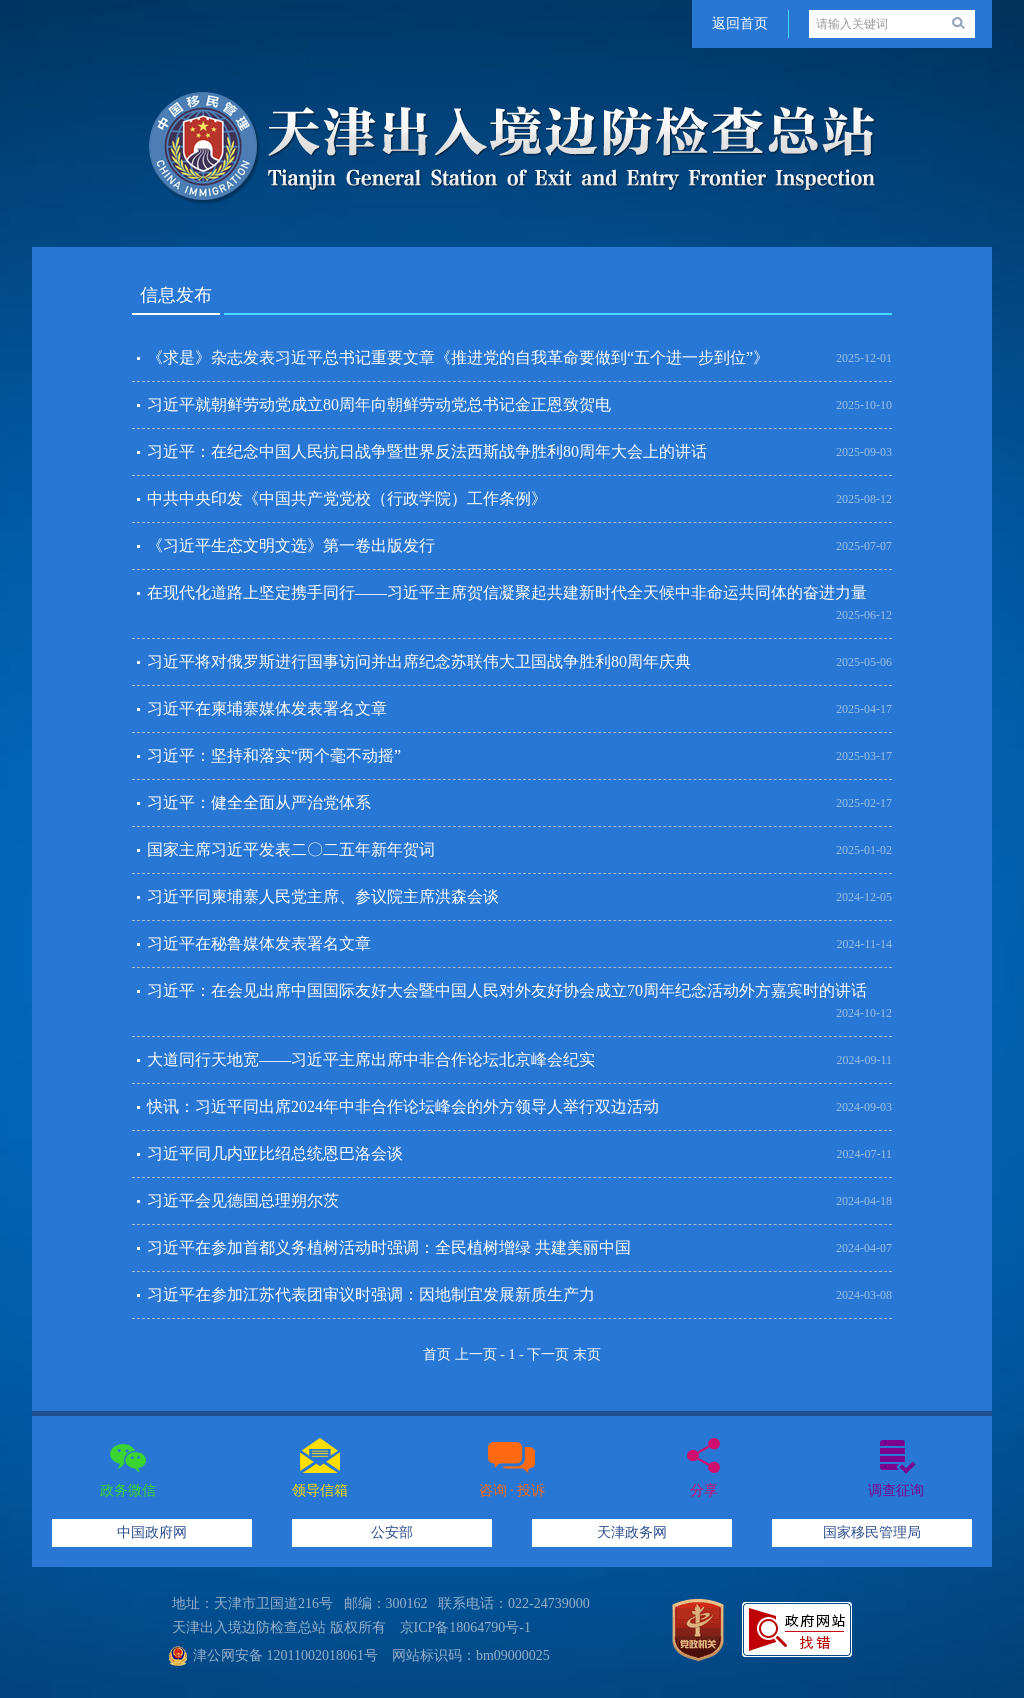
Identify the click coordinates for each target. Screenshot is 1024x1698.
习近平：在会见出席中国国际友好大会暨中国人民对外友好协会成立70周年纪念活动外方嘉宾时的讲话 (507, 990)
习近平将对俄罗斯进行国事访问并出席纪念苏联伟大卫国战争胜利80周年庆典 (419, 661)
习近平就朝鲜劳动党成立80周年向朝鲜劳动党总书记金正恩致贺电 (379, 404)
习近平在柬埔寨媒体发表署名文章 (267, 708)
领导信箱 (320, 1490)
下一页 (548, 1354)
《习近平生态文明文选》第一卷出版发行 (291, 545)
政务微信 (128, 1490)
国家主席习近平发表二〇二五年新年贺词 (291, 849)
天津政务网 (632, 1532)
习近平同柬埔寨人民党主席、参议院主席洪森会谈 (323, 896)
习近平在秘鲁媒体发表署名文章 (259, 943)
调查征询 (896, 1490)
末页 (587, 1354)
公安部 (392, 1532)
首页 (437, 1354)
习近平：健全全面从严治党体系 (259, 802)
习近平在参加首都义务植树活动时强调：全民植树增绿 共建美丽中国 (389, 1247)
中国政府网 (152, 1532)
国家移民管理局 (872, 1532)
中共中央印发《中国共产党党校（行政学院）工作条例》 (347, 498)
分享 (704, 1490)
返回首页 (740, 23)
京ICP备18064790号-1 (465, 1627)
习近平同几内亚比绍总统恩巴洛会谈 (275, 1153)
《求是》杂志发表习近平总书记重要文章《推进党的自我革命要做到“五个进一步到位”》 (458, 357)
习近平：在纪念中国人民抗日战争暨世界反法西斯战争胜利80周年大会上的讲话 (427, 451)
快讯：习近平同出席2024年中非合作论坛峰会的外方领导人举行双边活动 (403, 1106)
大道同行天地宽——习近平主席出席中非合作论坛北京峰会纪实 (371, 1059)
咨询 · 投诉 (512, 1490)
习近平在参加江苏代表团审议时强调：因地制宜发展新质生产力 (371, 1294)
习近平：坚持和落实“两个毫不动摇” (274, 755)
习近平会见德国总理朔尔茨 (243, 1200)
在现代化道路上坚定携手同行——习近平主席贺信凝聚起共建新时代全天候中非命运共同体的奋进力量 (507, 592)
